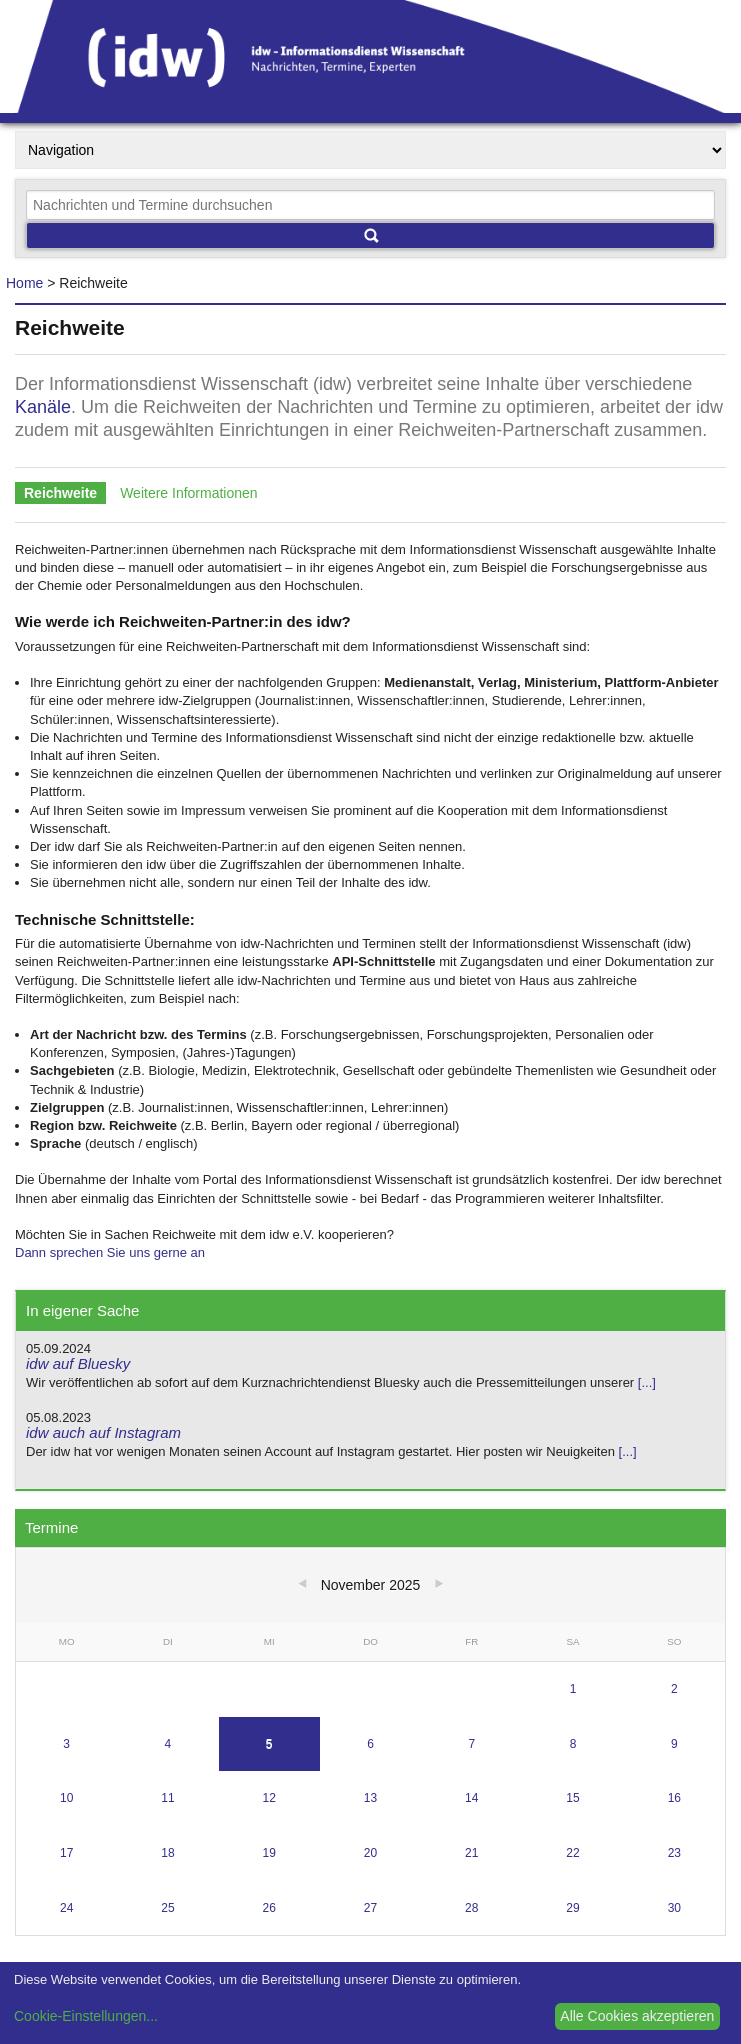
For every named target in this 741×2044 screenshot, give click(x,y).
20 (370, 1853)
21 (471, 1853)
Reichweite (60, 493)
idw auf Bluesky (78, 1363)
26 (269, 1908)
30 (674, 1908)
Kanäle (43, 407)
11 (167, 1798)
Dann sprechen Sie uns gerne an (110, 1252)
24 (66, 1908)
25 (167, 1908)
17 (66, 1853)
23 (674, 1853)
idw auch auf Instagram (103, 1432)
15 (572, 1798)
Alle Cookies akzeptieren (637, 2016)
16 (674, 1798)
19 (269, 1853)
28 (471, 1908)
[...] (647, 1382)
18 (167, 1853)
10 (66, 1798)
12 (269, 1798)
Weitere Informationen (188, 493)
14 (471, 1798)
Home (24, 283)
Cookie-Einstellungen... (86, 2016)
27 (370, 1908)
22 (572, 1853)
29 (572, 1908)
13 (370, 1798)
